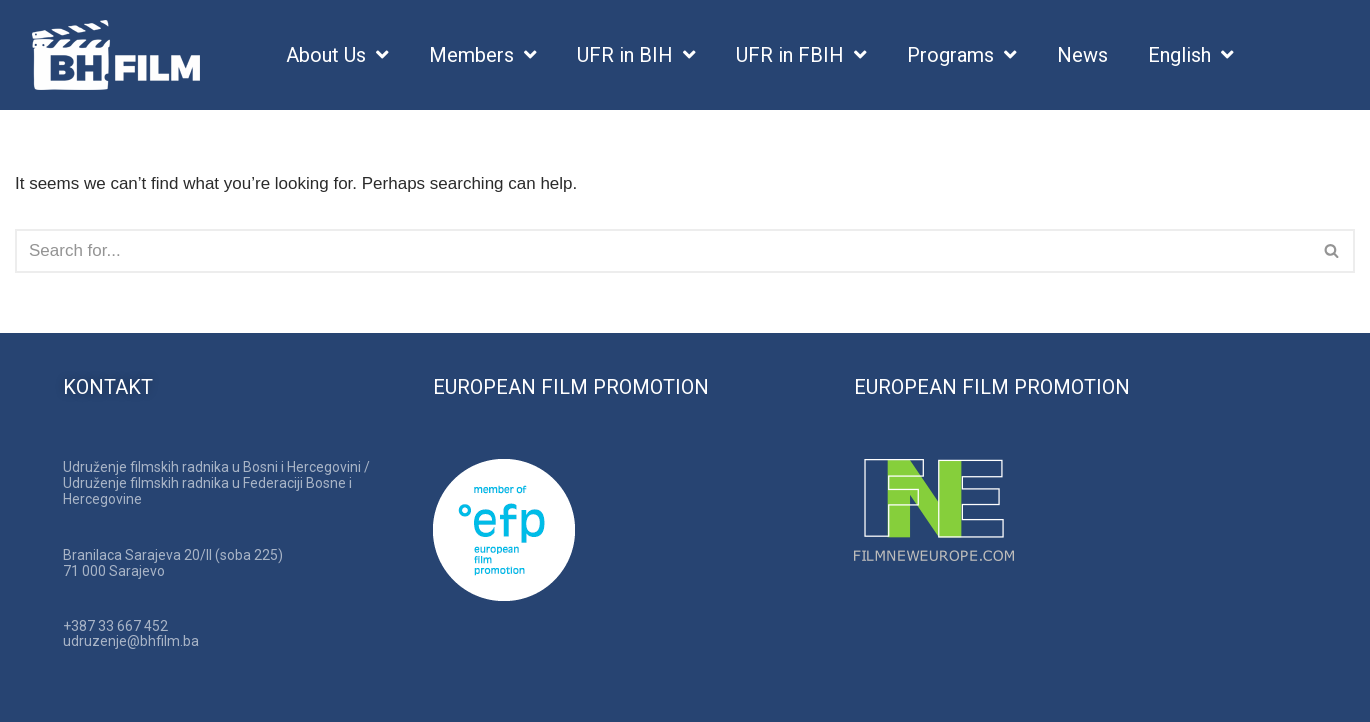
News (1082, 55)
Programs (962, 55)
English (1191, 55)
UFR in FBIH (801, 55)
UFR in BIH (636, 55)
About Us (337, 55)
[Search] (662, 251)
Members (483, 55)
